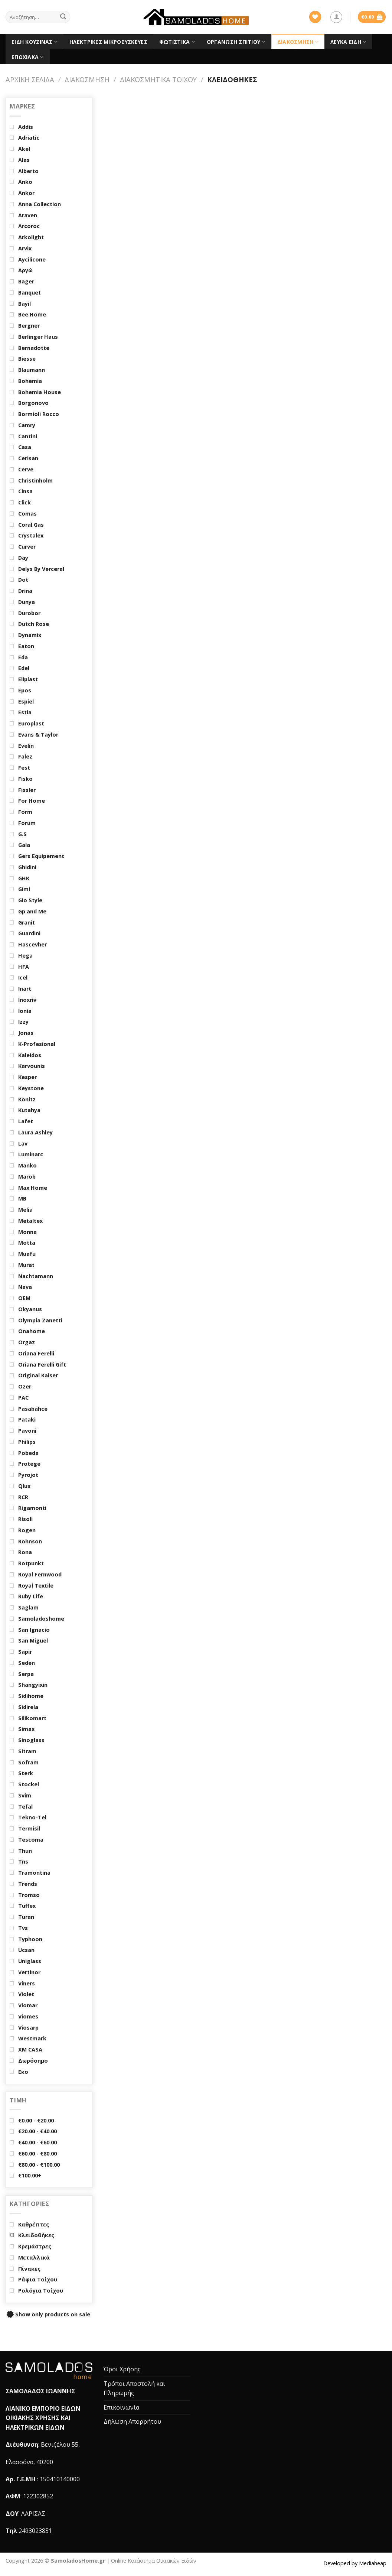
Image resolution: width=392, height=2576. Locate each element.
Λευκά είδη (348, 42)
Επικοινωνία (121, 2407)
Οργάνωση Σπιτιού (236, 42)
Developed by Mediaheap (354, 2563)
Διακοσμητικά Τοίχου (158, 79)
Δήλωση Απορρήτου (132, 2421)
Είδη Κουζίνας (35, 42)
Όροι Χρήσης (122, 2369)
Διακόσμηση (297, 42)
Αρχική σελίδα (30, 79)
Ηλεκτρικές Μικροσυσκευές (108, 41)
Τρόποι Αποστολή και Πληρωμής (134, 2388)
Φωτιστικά (177, 42)
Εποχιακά (28, 57)
